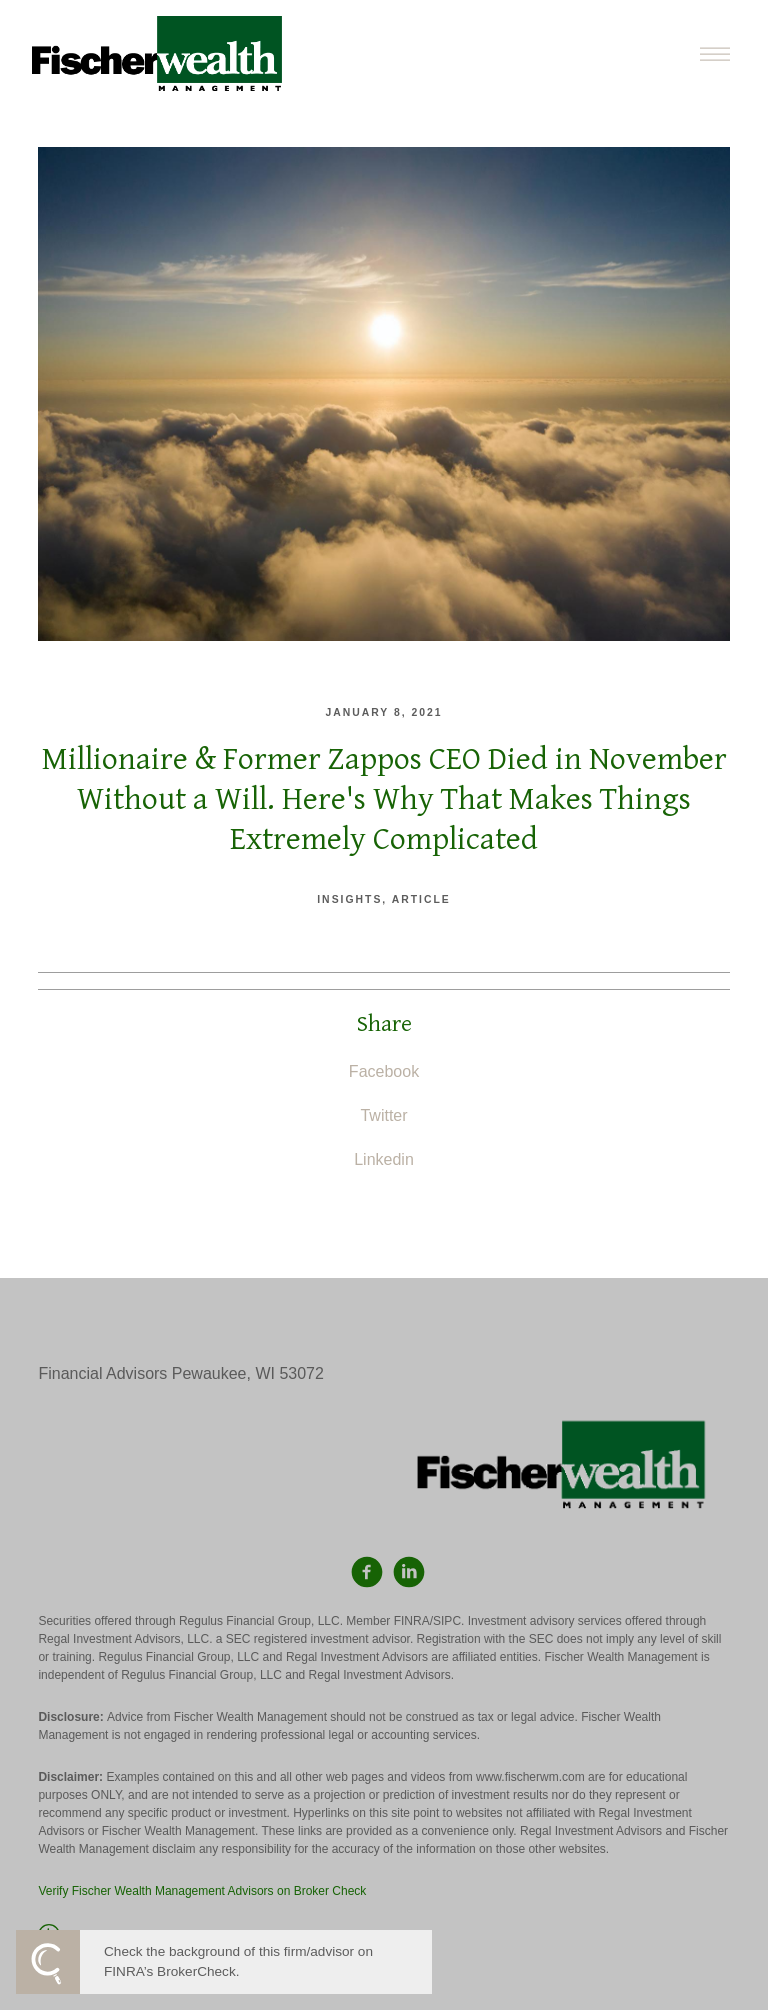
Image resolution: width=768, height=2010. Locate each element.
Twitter (383, 1115)
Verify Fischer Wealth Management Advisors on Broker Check (202, 1891)
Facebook (384, 1071)
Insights (349, 899)
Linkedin (384, 1159)
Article (421, 899)
